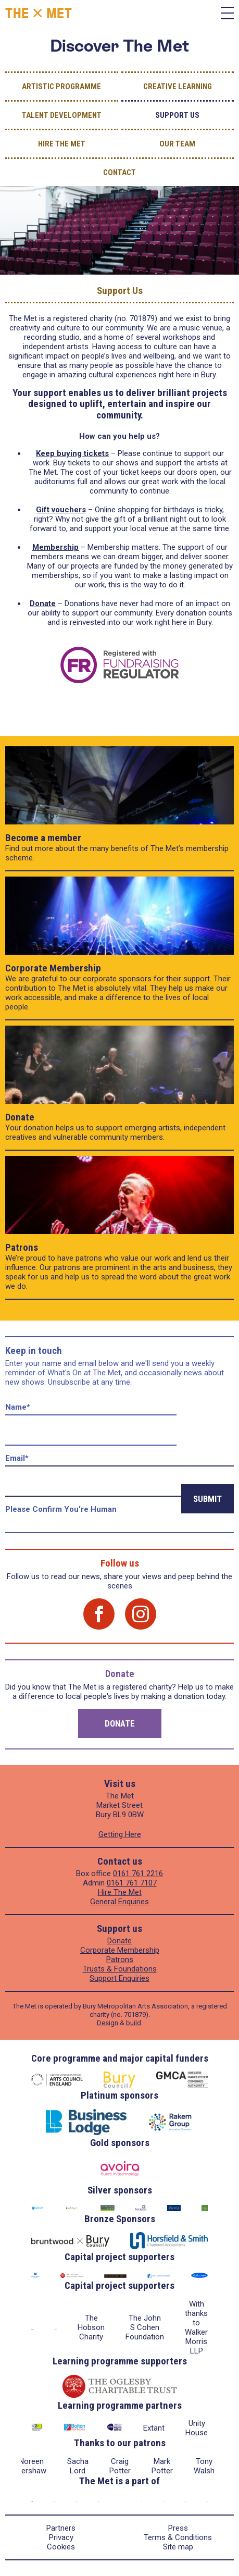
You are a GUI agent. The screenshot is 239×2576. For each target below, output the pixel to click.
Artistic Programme (61, 86)
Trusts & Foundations (120, 1969)
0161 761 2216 (138, 1873)
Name (17, 1407)
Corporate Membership (53, 968)
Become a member (43, 838)
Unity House (196, 2428)
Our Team (177, 144)
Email (17, 1458)
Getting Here (119, 1834)
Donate (19, 1117)
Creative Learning (177, 86)
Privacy (61, 2537)
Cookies (61, 2547)
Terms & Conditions (178, 2537)
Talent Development (62, 115)
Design (107, 2023)
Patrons (21, 1247)
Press (178, 2528)
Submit (207, 1499)
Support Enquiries (119, 1978)
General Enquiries (119, 1901)
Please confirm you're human (61, 1509)
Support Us (177, 115)
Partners (61, 2528)
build (133, 2023)
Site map (178, 2547)
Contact (119, 172)
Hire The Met (61, 144)
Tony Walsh (204, 2466)
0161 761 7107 (132, 1883)
